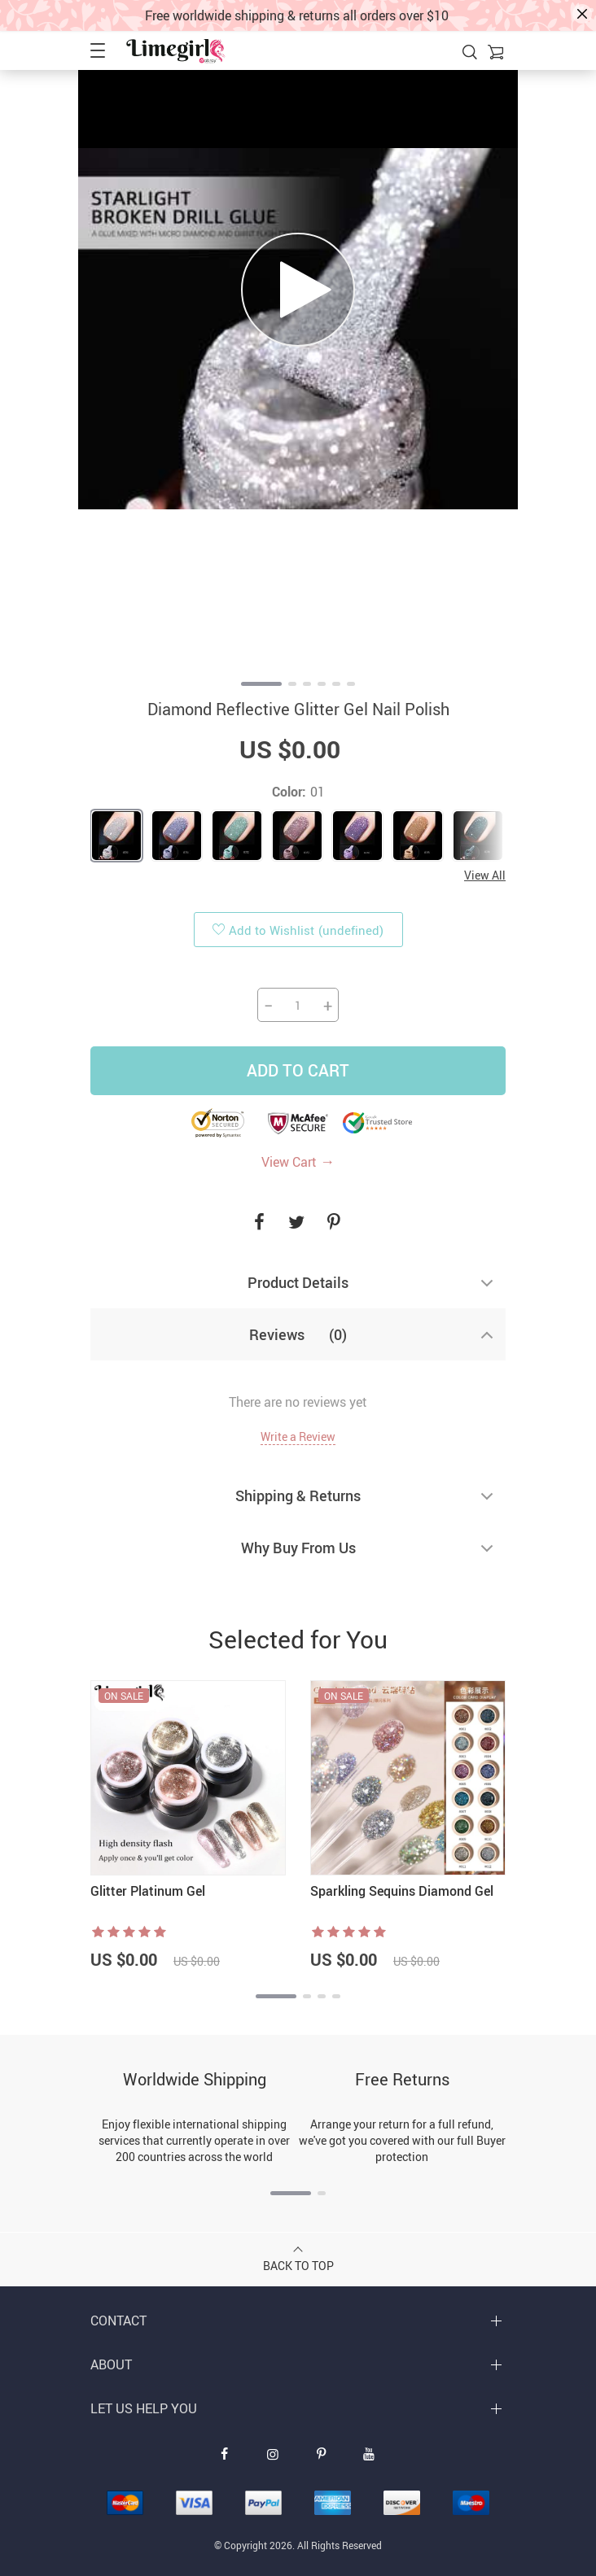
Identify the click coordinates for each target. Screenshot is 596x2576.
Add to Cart (298, 1070)
